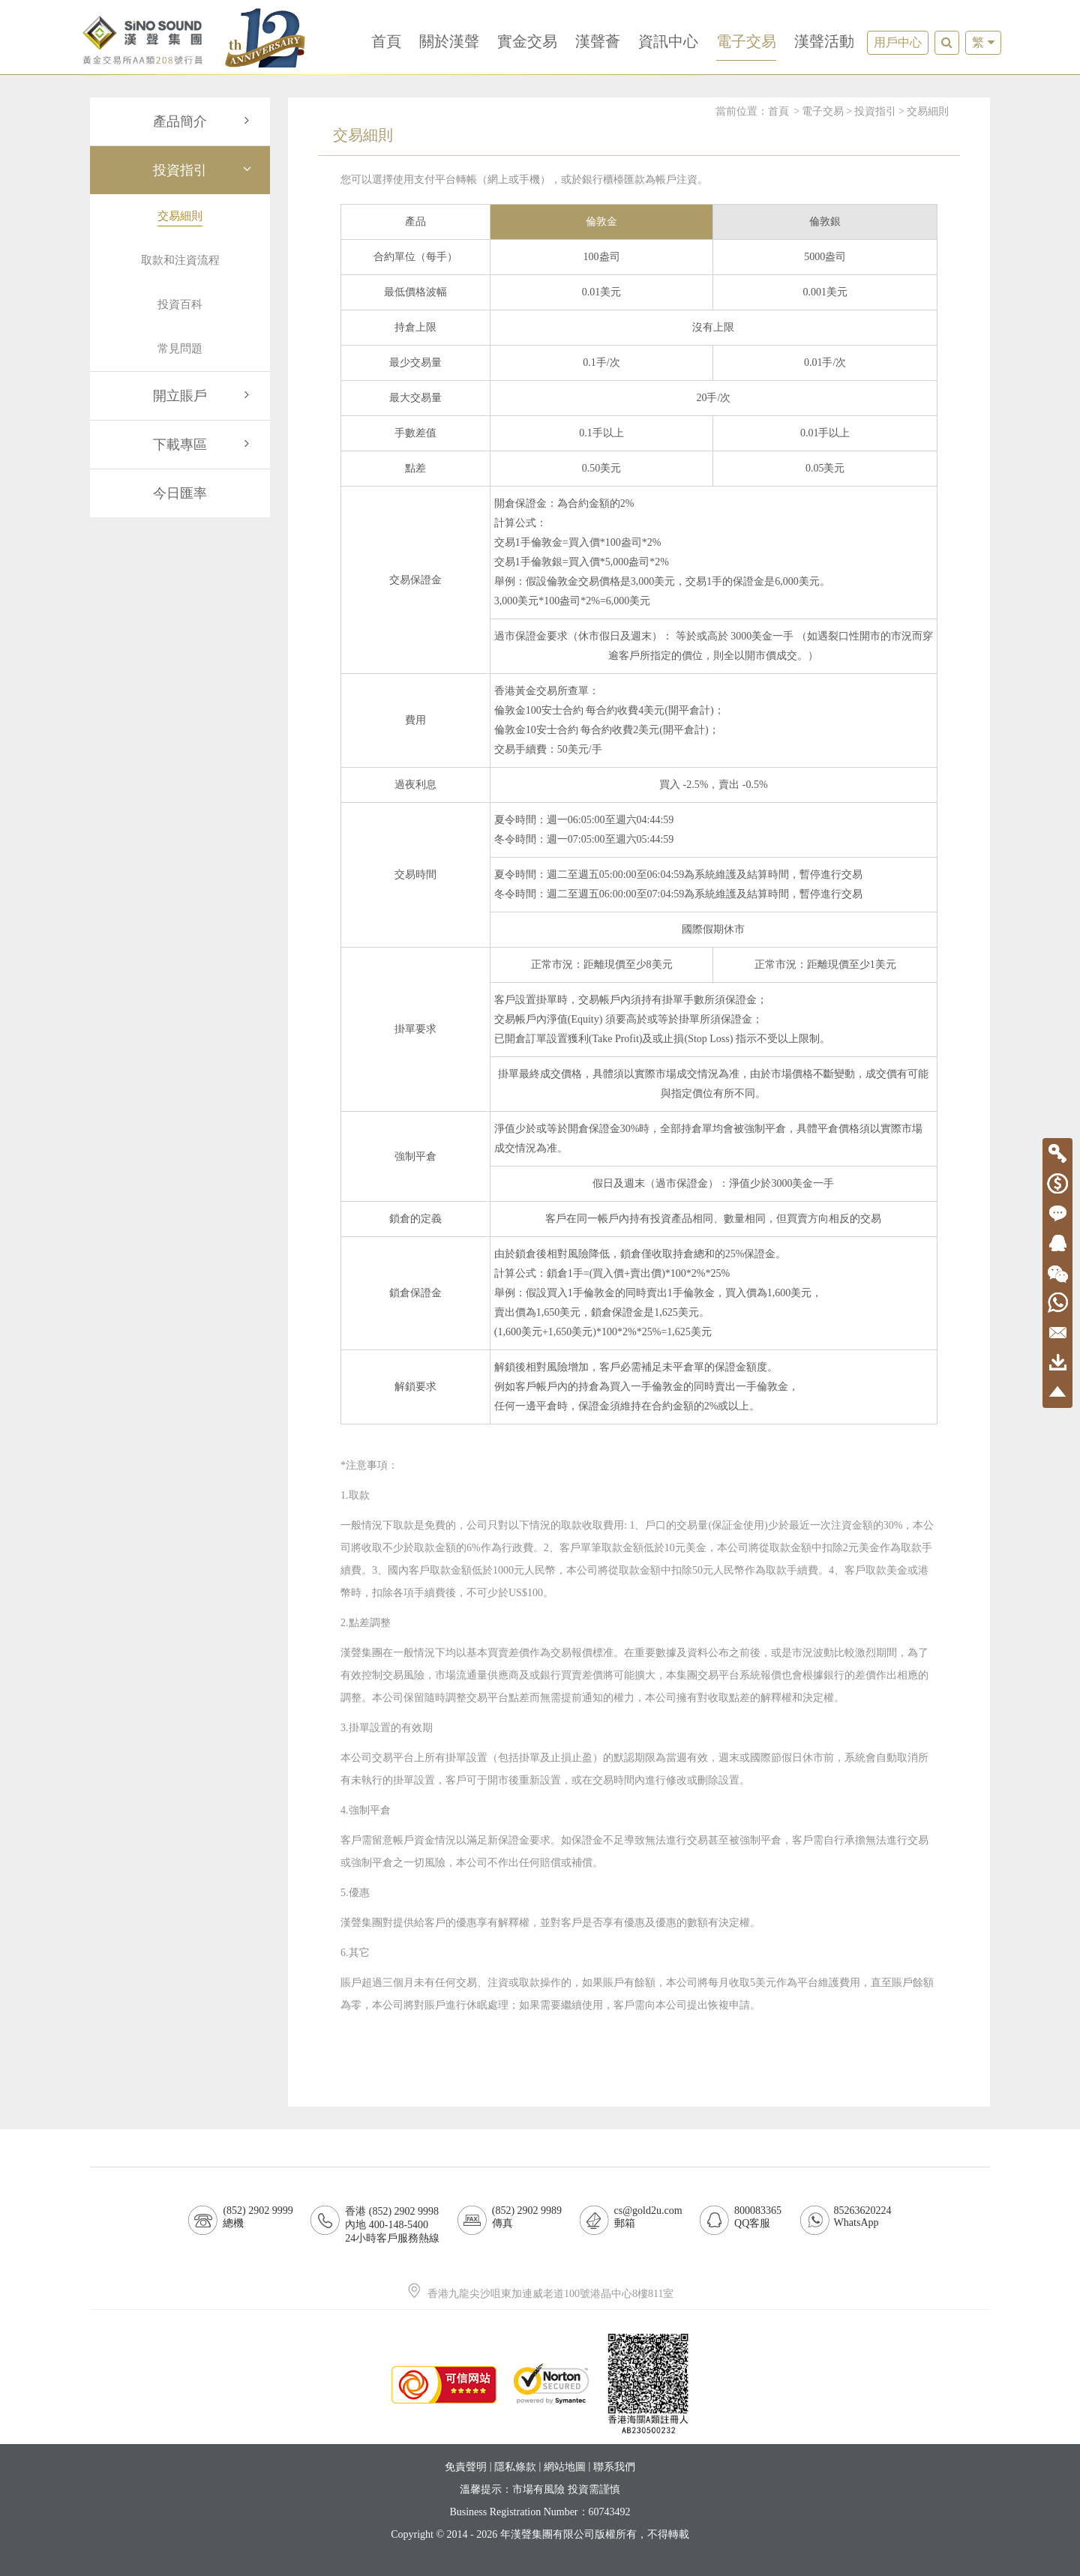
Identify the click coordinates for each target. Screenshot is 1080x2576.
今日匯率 (180, 493)
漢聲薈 (597, 41)
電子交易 (746, 41)
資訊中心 (668, 41)
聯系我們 (614, 2467)
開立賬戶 (204, 395)
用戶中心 (898, 42)
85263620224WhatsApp (863, 2216)
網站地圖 (565, 2467)
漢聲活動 (824, 41)
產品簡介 (204, 121)
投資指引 (204, 170)
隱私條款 (515, 2467)
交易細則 (928, 111)
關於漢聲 (449, 41)
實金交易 (527, 41)
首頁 (386, 41)
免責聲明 (466, 2467)
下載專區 (204, 444)
